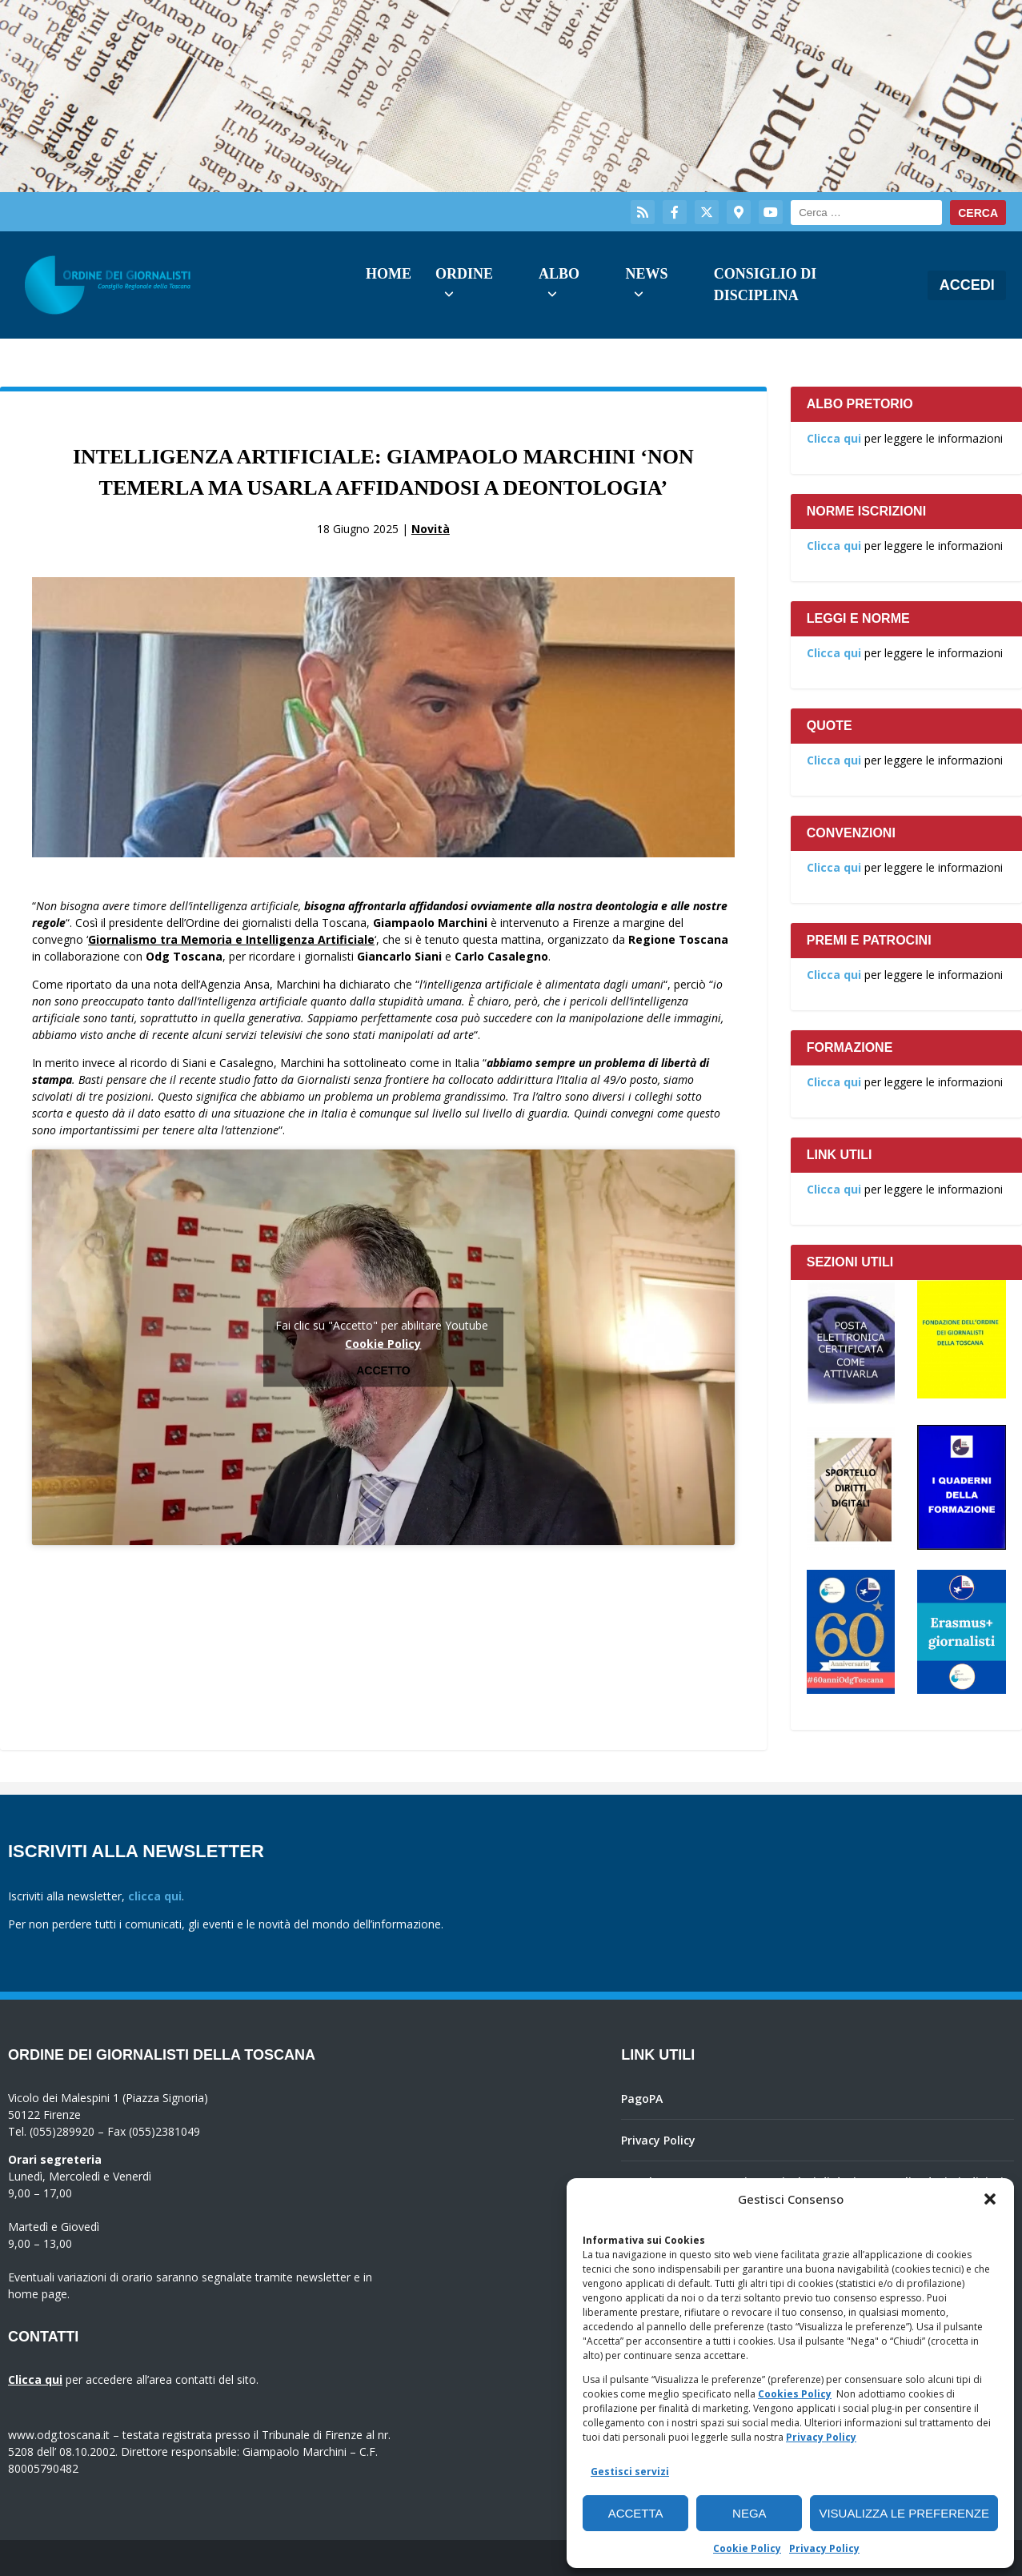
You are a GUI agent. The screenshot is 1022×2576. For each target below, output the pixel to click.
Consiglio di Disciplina (765, 284)
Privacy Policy (821, 2437)
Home (388, 274)
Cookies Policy (795, 2394)
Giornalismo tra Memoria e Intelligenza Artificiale (231, 939)
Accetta (635, 2513)
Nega (749, 2513)
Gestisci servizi (630, 2471)
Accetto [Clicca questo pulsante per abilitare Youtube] (383, 1370)
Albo (559, 274)
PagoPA (642, 2098)
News (646, 274)
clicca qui (155, 1896)
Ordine (464, 274)
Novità (430, 528)
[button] (990, 2199)
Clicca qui (834, 438)
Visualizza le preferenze (904, 2513)
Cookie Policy (747, 2548)
